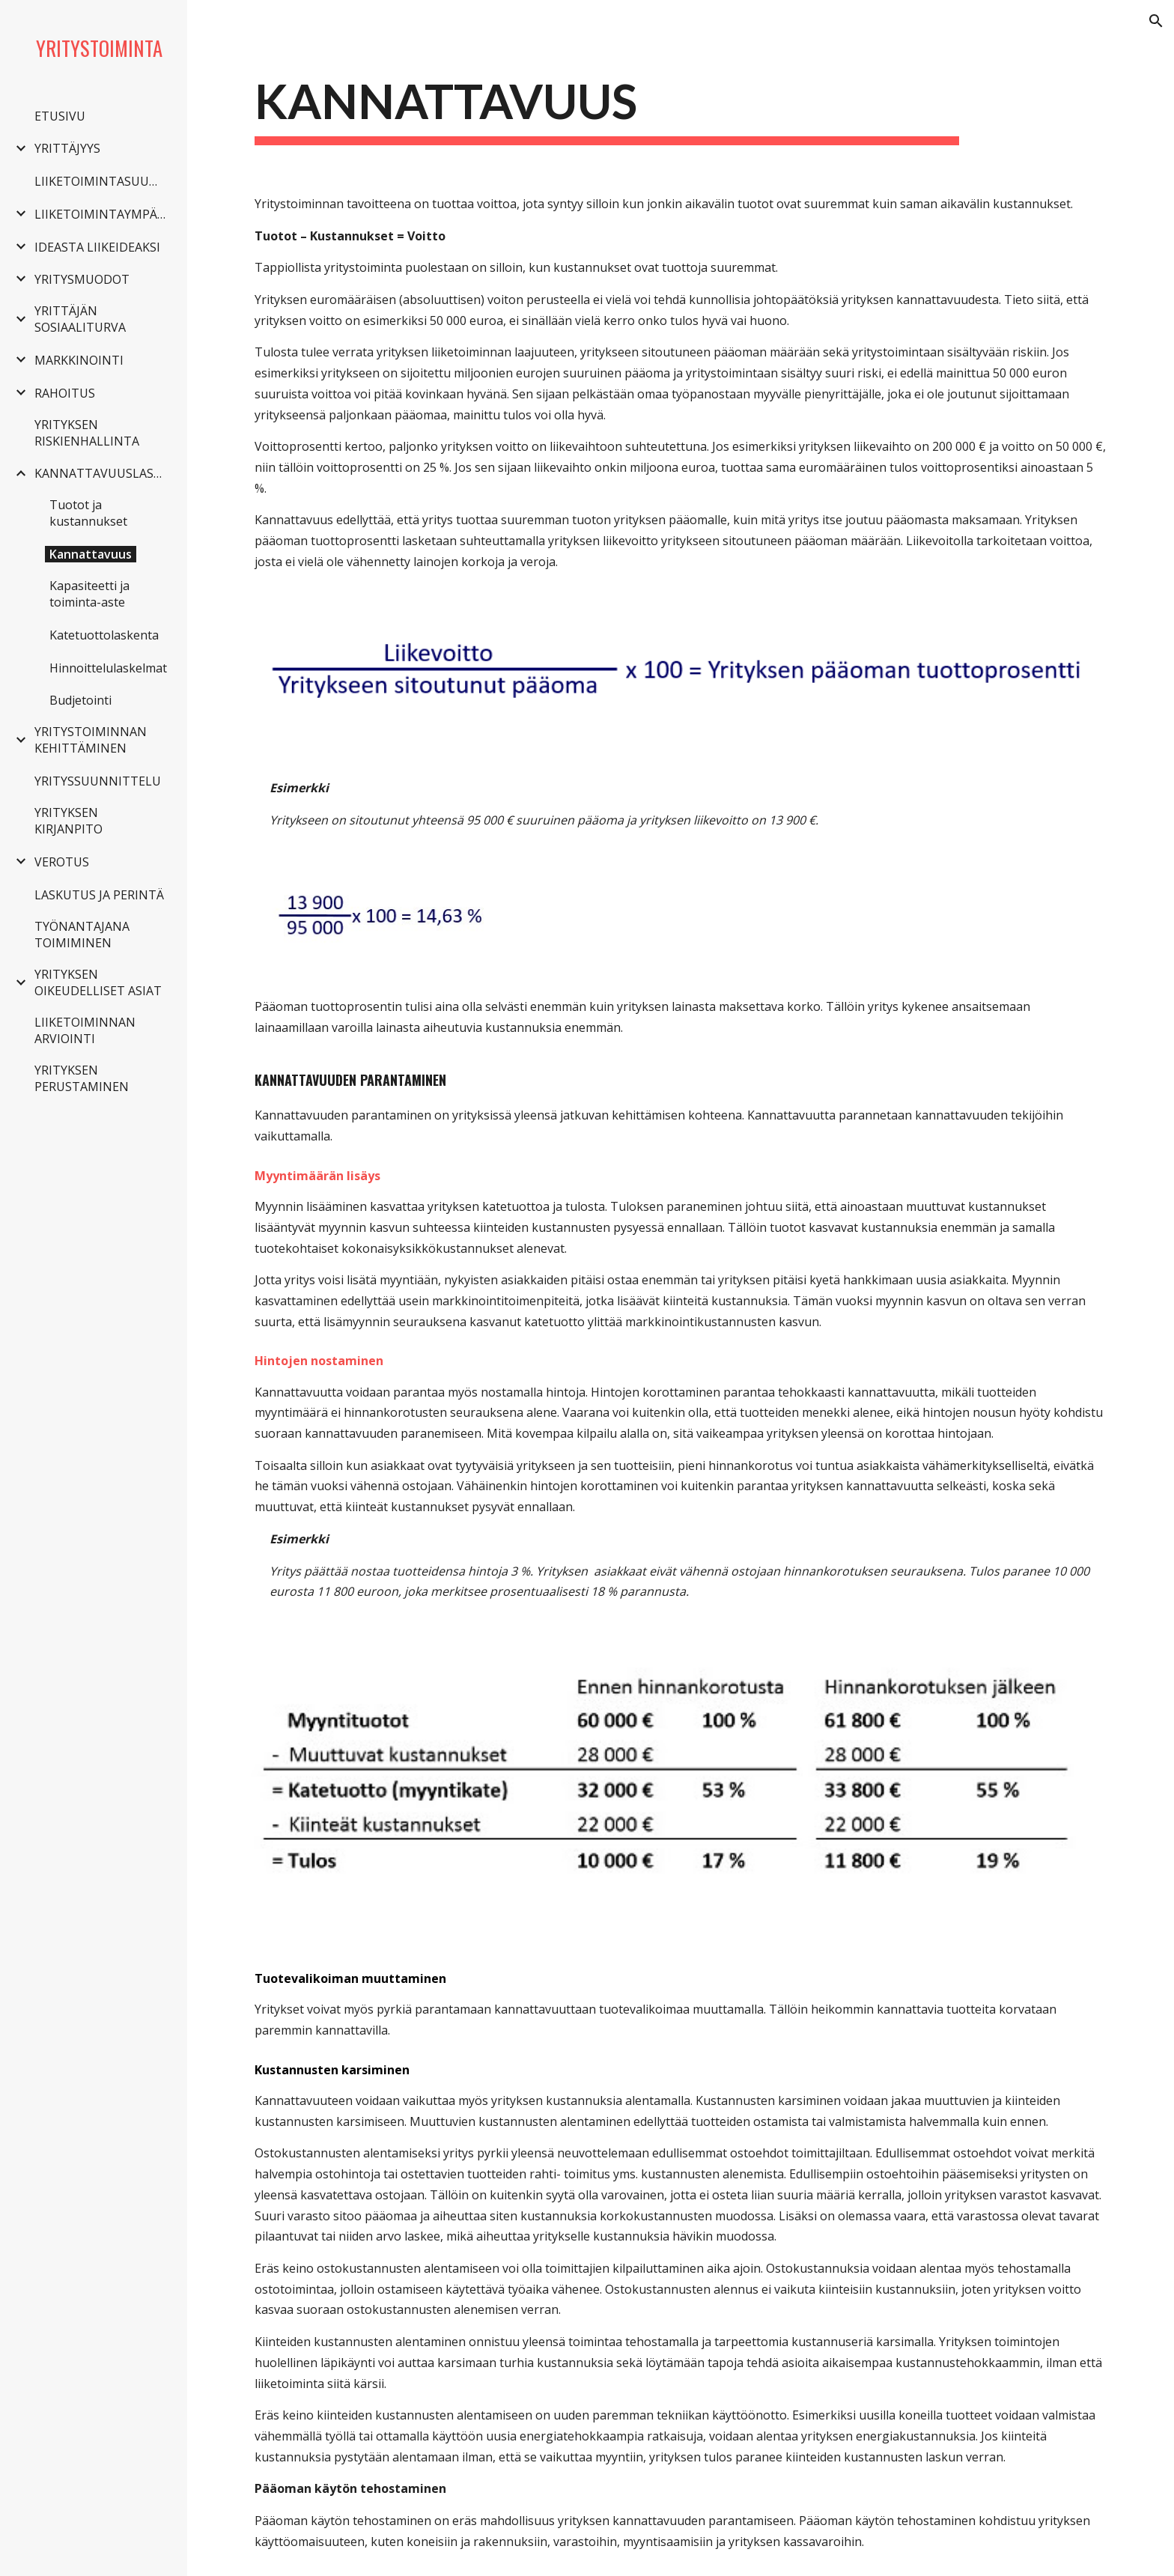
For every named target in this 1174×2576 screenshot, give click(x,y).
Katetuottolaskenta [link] (104, 635)
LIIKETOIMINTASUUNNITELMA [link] (102, 181)
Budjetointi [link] (80, 700)
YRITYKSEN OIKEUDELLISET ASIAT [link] (98, 982)
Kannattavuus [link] (90, 554)
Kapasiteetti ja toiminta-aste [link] (89, 593)
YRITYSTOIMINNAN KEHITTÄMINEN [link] (90, 739)
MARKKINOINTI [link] (79, 360)
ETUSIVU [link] (59, 116)
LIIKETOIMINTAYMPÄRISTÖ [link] (102, 214)
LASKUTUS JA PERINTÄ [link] (99, 895)
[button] (1156, 21)
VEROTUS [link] (61, 862)
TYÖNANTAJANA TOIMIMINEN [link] (82, 934)
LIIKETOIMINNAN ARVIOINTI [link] (85, 1030)
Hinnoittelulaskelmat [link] (108, 668)
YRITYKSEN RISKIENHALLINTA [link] (86, 432)
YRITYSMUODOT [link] (82, 279)
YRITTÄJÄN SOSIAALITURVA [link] (80, 319)
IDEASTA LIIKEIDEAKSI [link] (97, 247)
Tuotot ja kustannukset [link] (88, 512)
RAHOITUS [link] (64, 393)
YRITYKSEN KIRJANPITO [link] (68, 820)
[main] (607, 107)
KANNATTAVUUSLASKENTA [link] (102, 473)
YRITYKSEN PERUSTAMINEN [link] (81, 1078)
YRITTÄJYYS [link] (67, 148)
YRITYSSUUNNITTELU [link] (97, 781)
